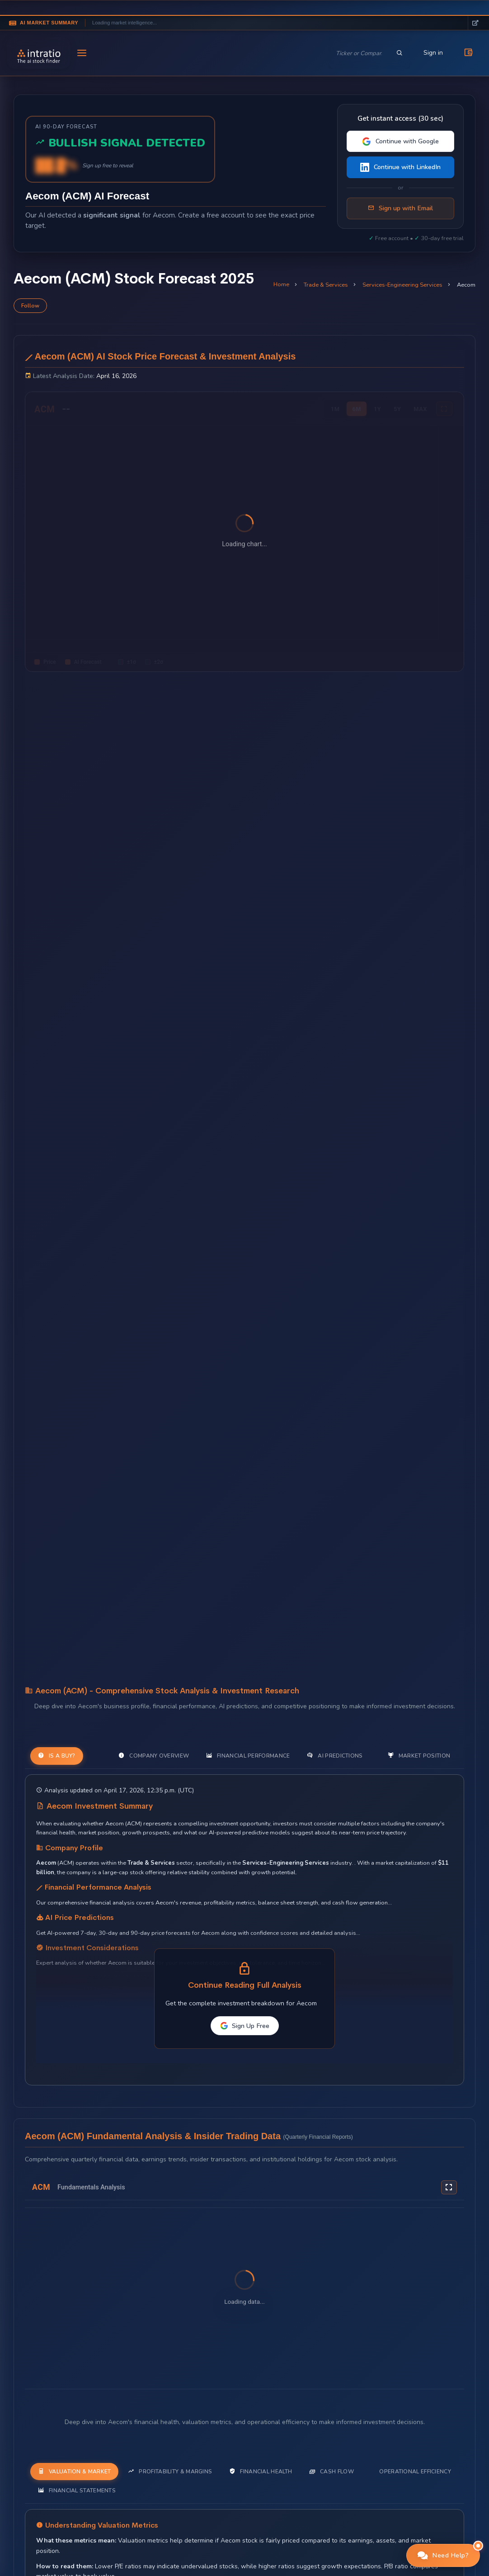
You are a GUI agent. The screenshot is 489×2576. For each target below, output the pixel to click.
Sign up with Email (400, 208)
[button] (443, 2555)
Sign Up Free (244, 2025)
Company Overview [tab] (153, 1755)
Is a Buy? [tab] (56, 1755)
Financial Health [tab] (260, 2471)
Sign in (433, 52)
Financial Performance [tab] (248, 1755)
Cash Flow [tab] (331, 2471)
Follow (30, 305)
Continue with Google (400, 141)
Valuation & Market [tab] (74, 2471)
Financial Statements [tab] (77, 2490)
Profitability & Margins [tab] (170, 2471)
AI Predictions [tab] (334, 1755)
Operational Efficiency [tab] (415, 2471)
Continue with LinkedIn (400, 167)
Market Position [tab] (419, 1755)
